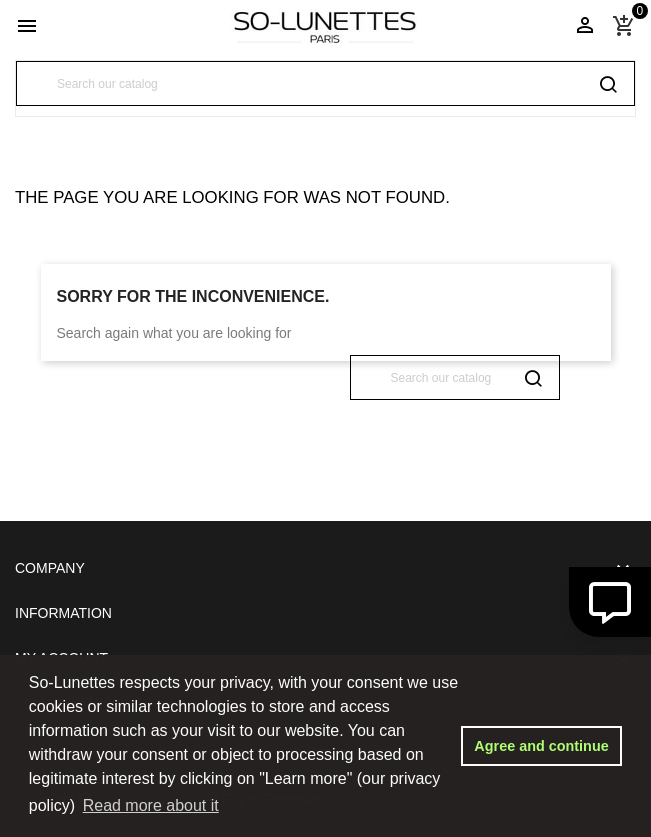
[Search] (325, 83)
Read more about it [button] (151, 805)
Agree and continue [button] (541, 746)
